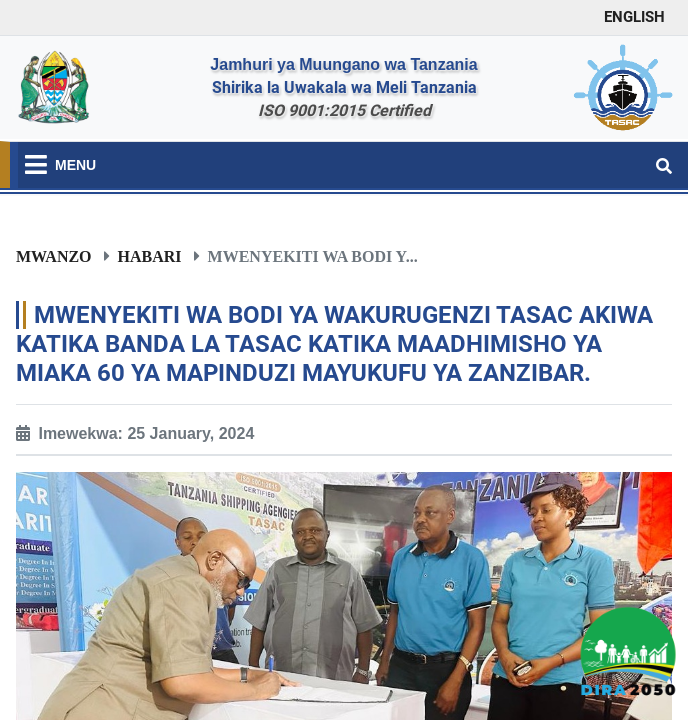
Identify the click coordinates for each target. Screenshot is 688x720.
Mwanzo (54, 256)
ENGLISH (634, 17)
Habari (150, 256)
